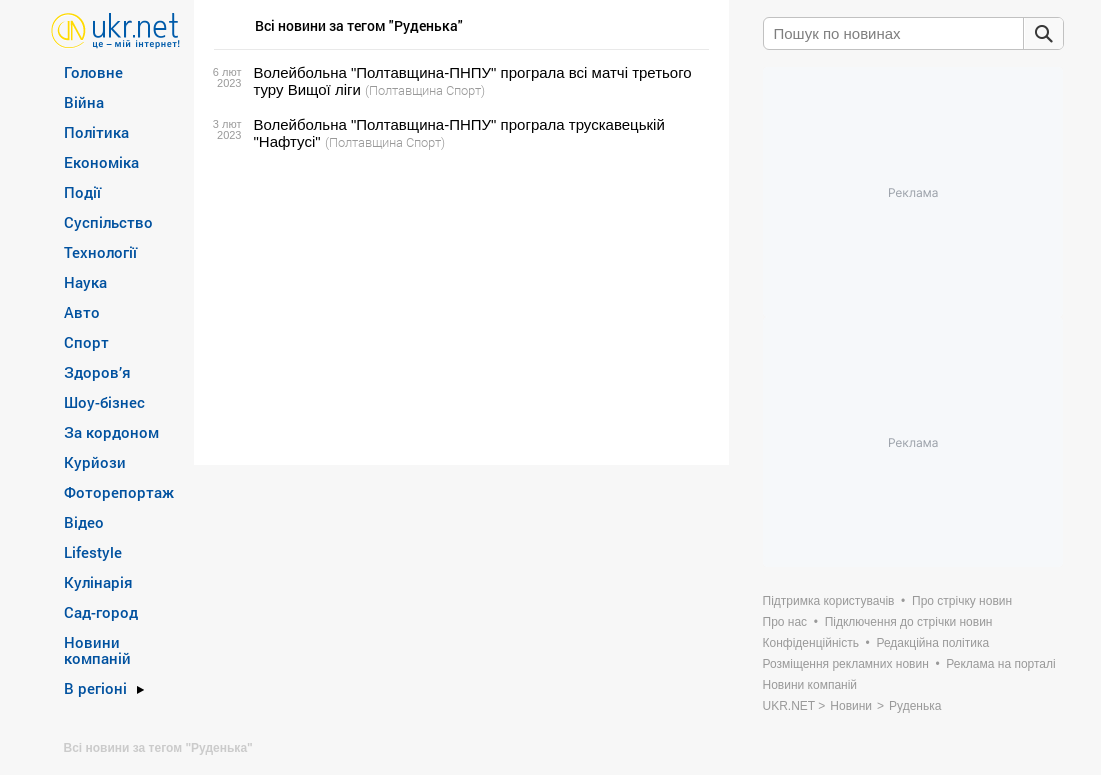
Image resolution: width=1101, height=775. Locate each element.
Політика (96, 132)
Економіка (101, 162)
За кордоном (111, 432)
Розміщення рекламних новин (846, 664)
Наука (85, 282)
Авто (82, 312)
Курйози (95, 462)
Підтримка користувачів (829, 601)
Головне (93, 72)
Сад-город (101, 612)
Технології (100, 252)
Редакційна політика (932, 643)
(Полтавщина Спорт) (425, 90)
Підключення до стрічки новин (909, 622)
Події (82, 192)
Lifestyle (93, 552)
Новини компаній (97, 650)
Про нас (785, 622)
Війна (84, 102)
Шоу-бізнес (104, 402)
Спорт (86, 342)
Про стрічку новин (962, 601)
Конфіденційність (811, 643)
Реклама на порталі (1000, 664)
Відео (84, 522)
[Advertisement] (458, 308)
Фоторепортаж (119, 492)
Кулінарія (98, 582)
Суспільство (108, 222)
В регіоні (95, 688)
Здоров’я (97, 372)
